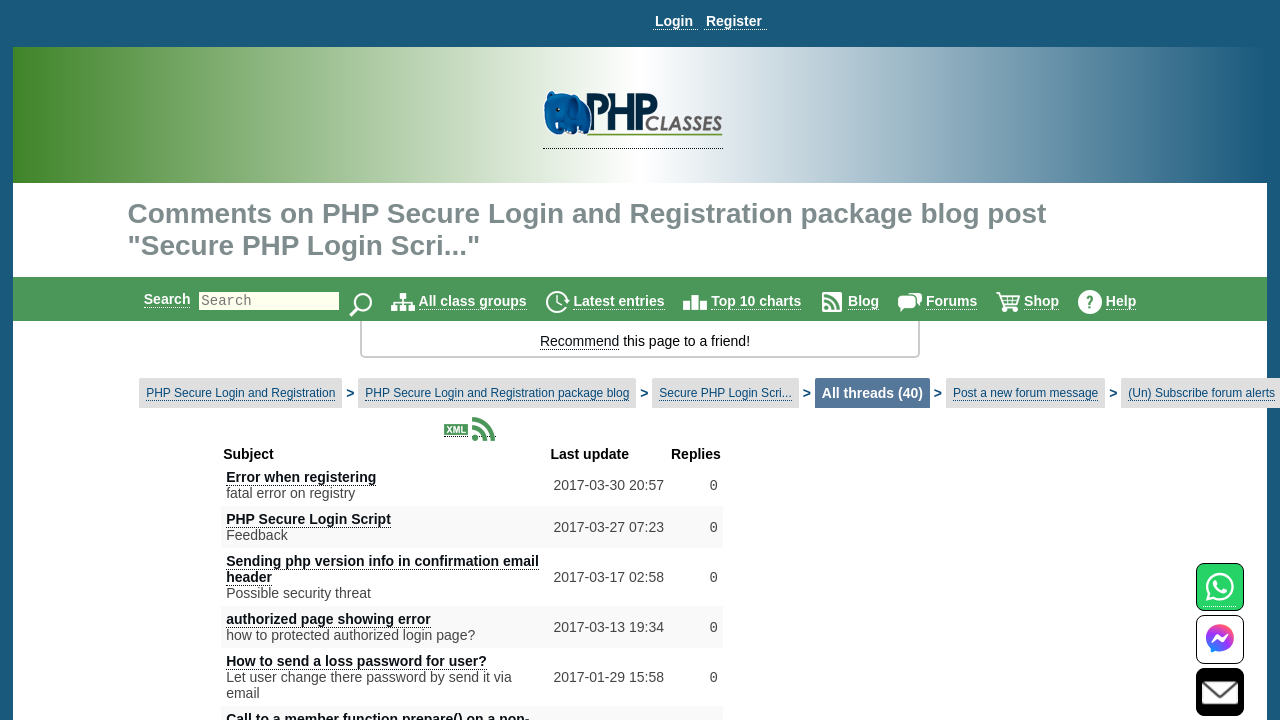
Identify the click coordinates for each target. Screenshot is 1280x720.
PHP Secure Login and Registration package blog (497, 393)
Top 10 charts (773, 301)
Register (734, 21)
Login (674, 21)
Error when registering (301, 477)
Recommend (579, 341)
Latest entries (635, 301)
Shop (1058, 301)
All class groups (490, 301)
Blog (880, 301)
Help (1138, 301)
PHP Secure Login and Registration (240, 393)
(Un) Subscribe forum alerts (1201, 393)
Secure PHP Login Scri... (725, 393)
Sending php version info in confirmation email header (382, 569)
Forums (968, 301)
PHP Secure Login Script (308, 519)
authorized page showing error (328, 619)
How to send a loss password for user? (356, 661)
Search (150, 299)
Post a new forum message (1025, 393)
